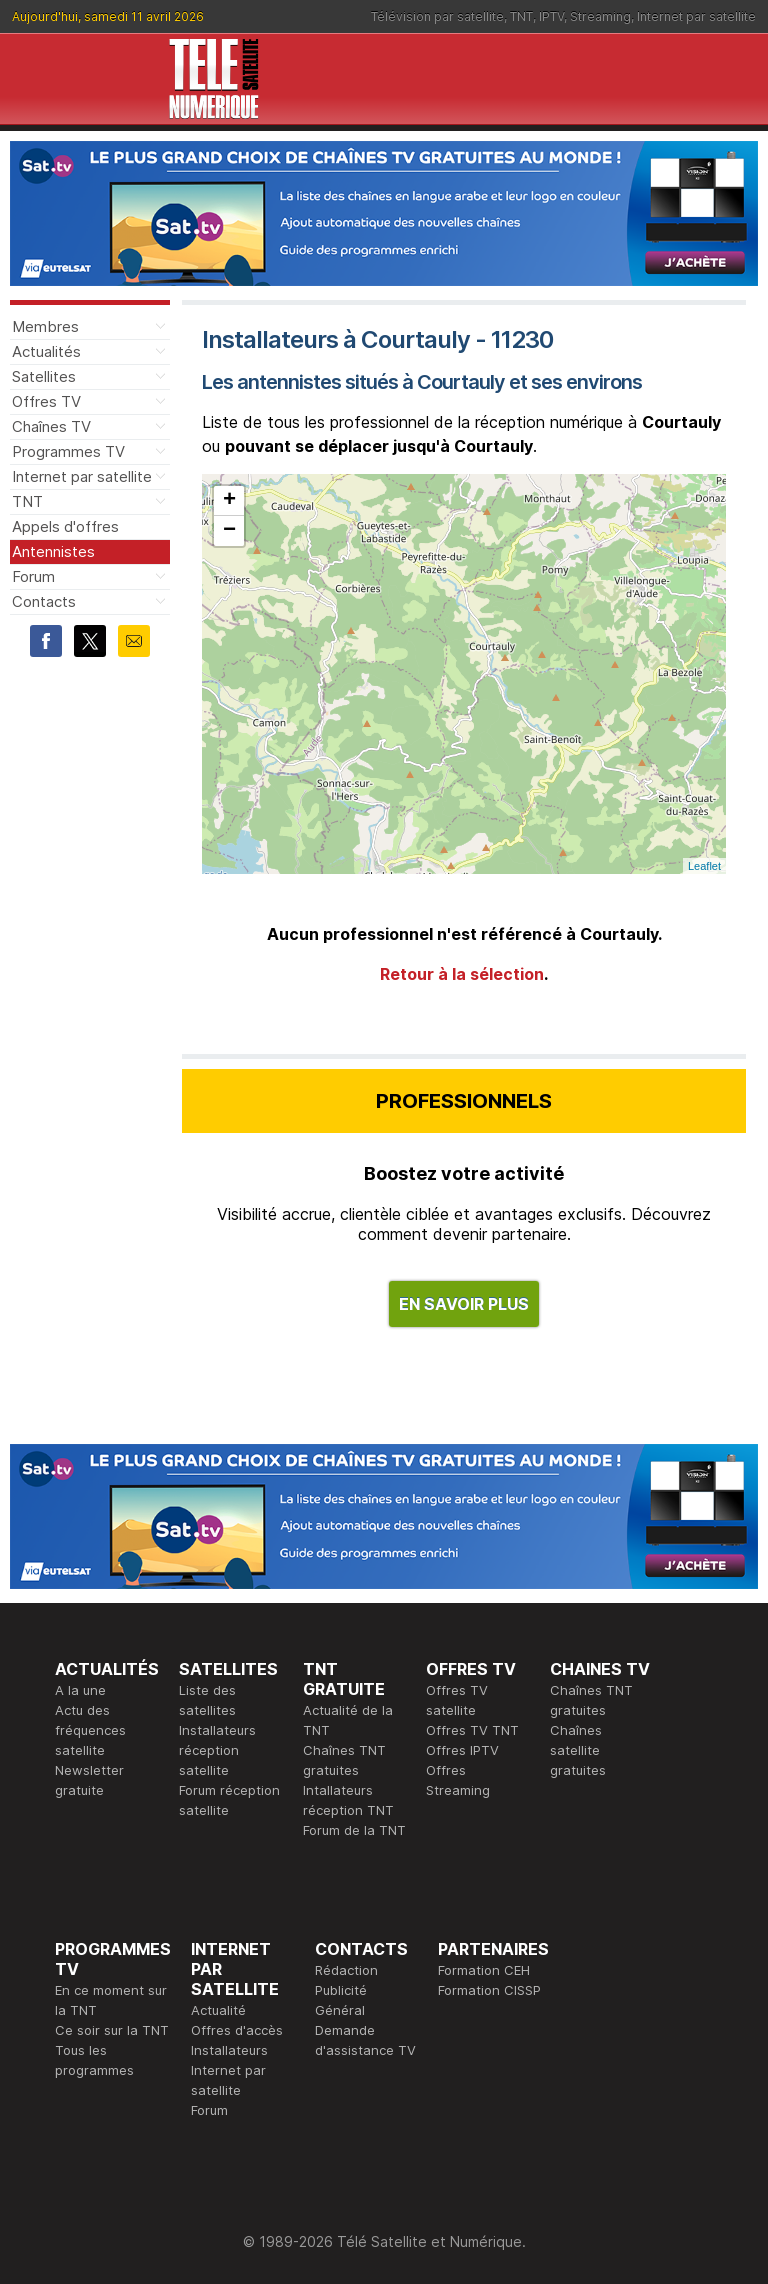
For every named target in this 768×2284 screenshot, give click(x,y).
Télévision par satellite (437, 16)
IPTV (551, 16)
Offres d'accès (237, 2030)
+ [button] (229, 501)
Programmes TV (68, 451)
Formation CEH (484, 1970)
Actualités (46, 351)
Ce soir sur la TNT (112, 2030)
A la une (80, 1690)
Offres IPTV (462, 1750)
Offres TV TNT (472, 1730)
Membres (45, 326)
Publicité (341, 1990)
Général (340, 2010)
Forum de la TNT (354, 1830)
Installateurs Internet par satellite (229, 2070)
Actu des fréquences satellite (90, 1730)
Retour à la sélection (462, 974)
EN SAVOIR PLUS (464, 1304)
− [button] (229, 531)
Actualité (218, 2010)
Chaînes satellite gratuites (578, 1750)
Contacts (44, 601)
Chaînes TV (51, 426)
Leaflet (704, 866)
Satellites (44, 376)
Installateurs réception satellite (217, 1750)
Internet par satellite (696, 16)
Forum (33, 576)
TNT (521, 16)
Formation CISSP (489, 1990)
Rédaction (346, 1970)
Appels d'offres (65, 526)
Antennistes (53, 551)
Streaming (600, 16)
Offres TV (46, 401)
